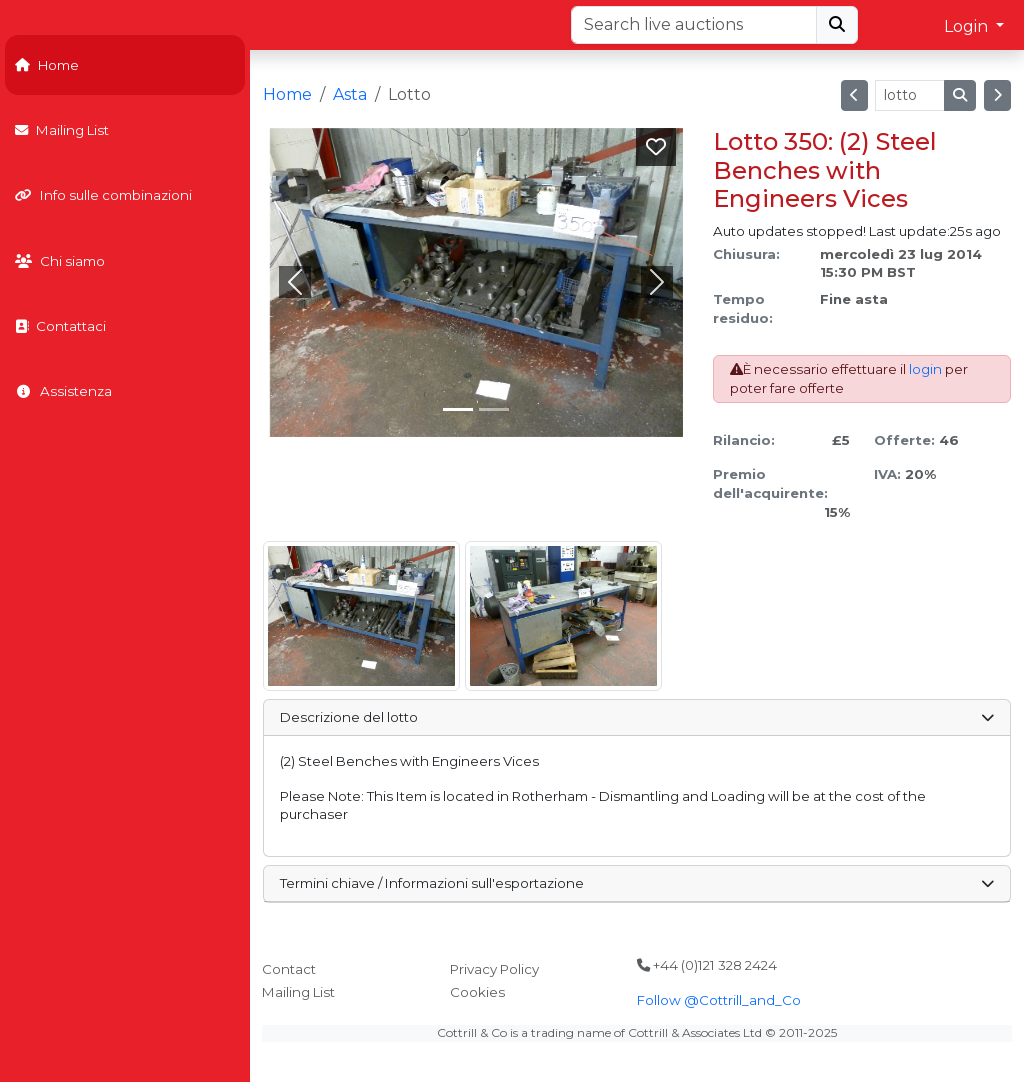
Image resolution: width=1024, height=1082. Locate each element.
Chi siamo (60, 261)
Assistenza (63, 391)
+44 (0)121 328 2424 (707, 965)
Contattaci (60, 326)
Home (47, 65)
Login (968, 26)
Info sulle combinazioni (103, 195)
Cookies (477, 992)
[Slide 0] (458, 409)
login (925, 369)
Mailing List (62, 130)
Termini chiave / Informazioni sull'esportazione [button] (636, 883)
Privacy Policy (494, 969)
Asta (350, 94)
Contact (289, 969)
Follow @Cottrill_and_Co (719, 1000)
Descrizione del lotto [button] (636, 717)
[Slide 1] (494, 409)
